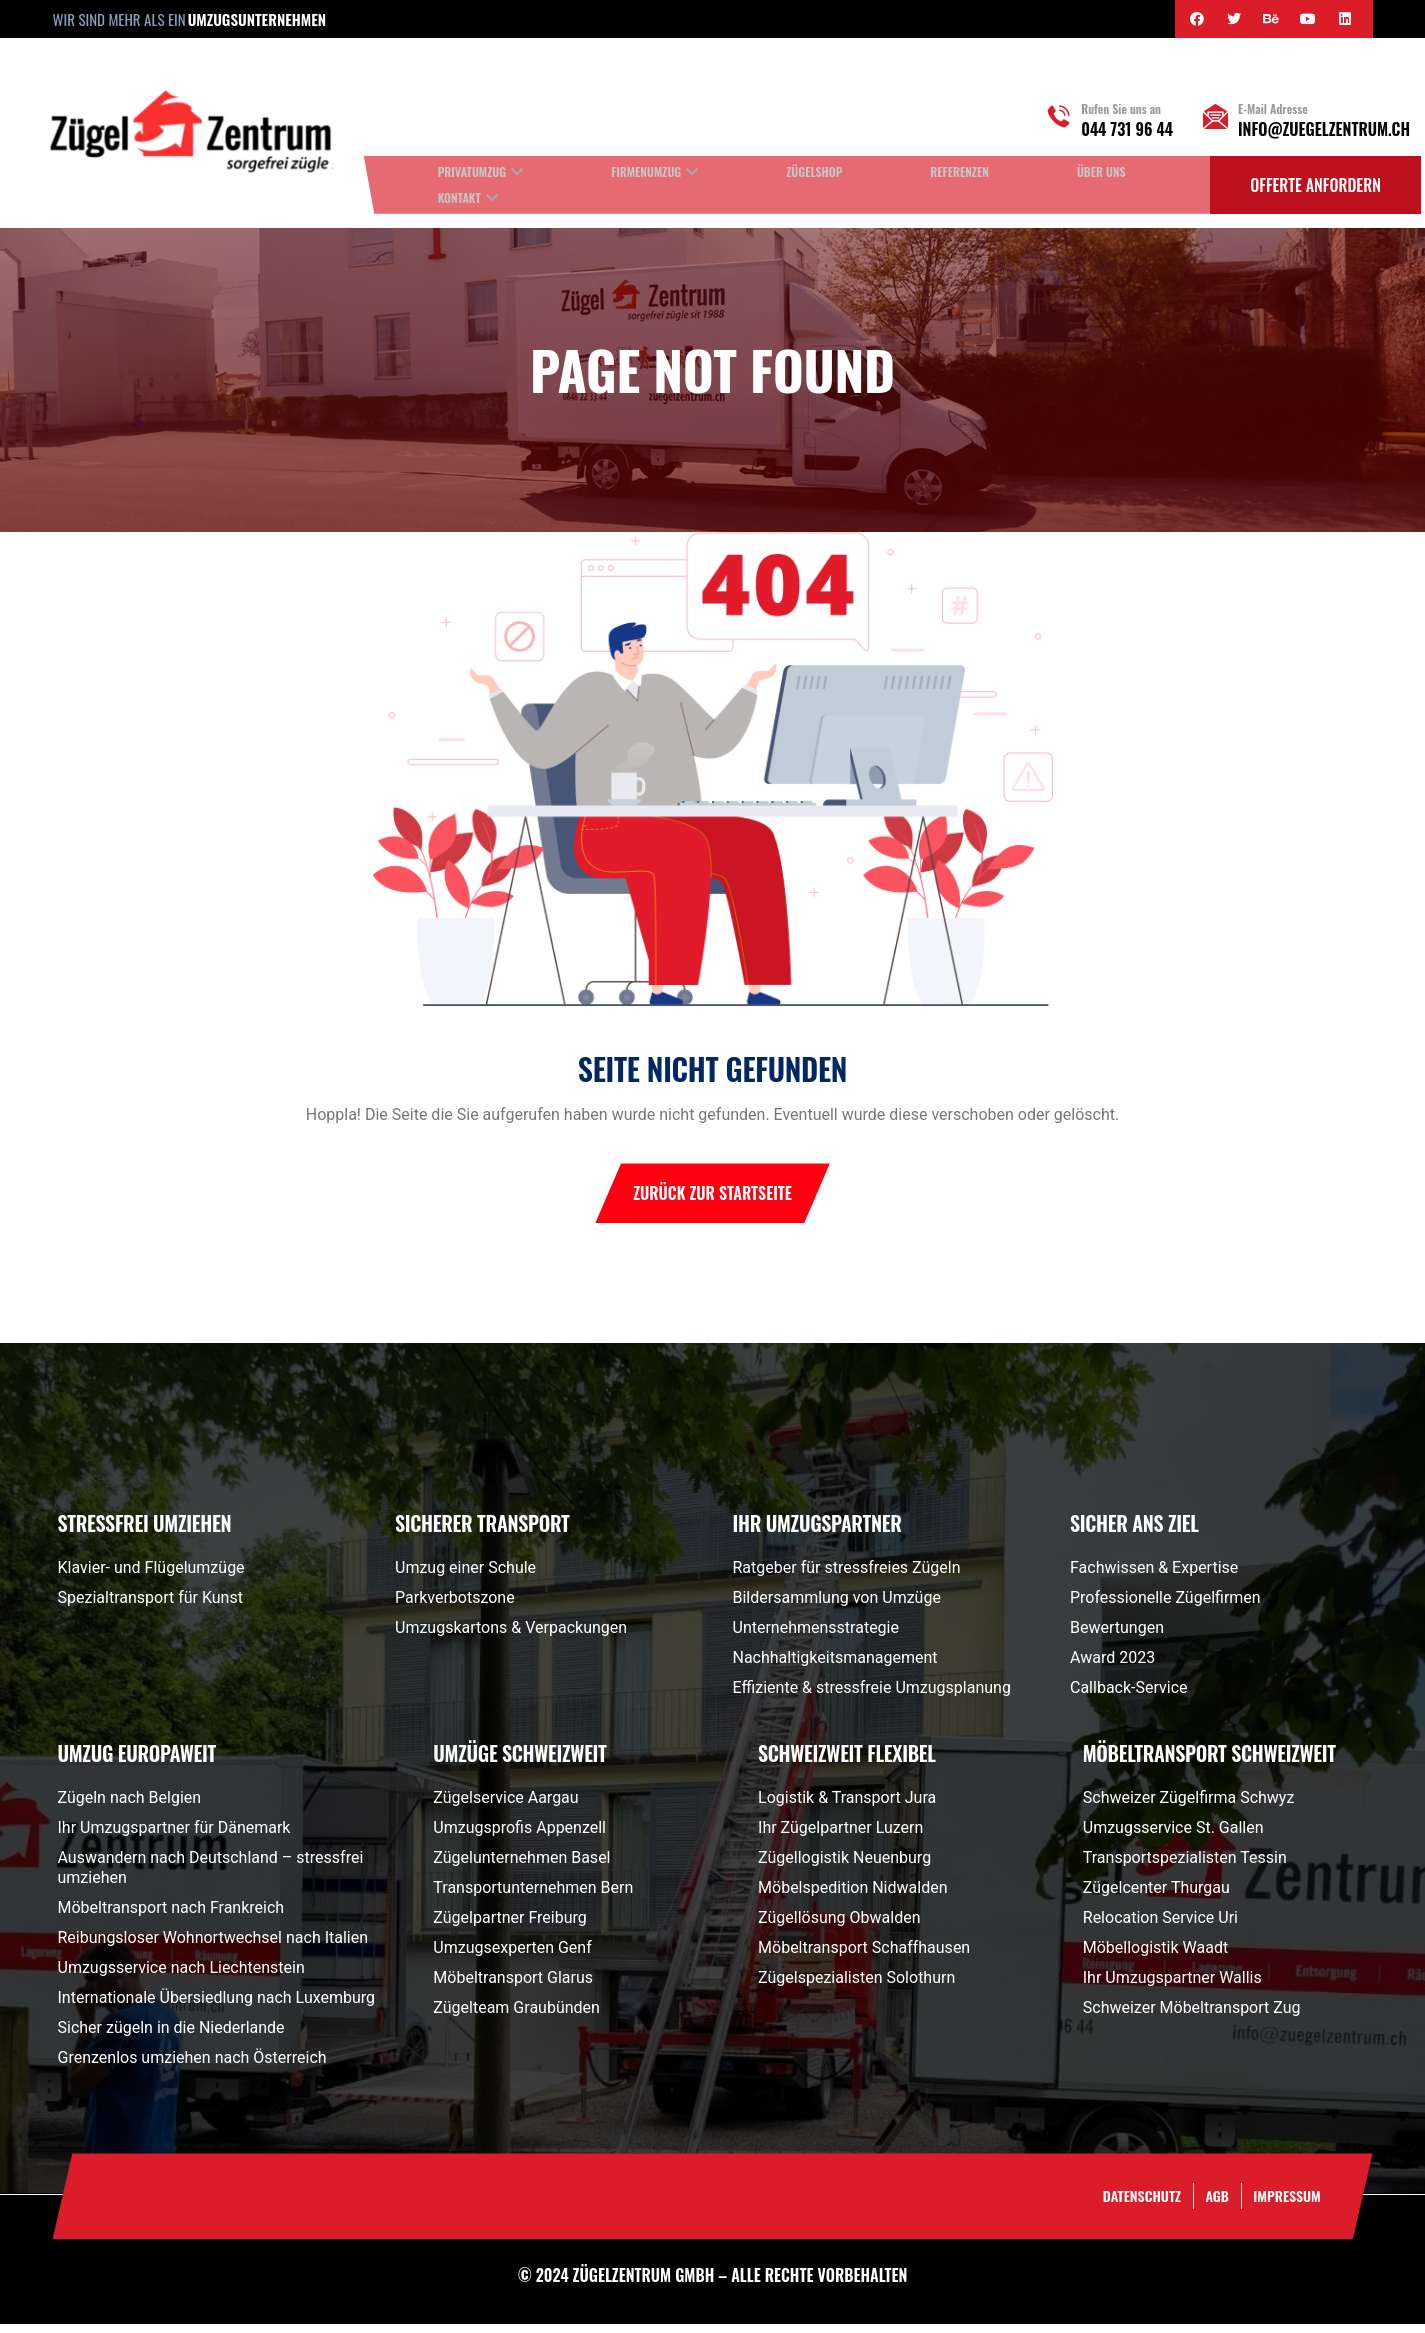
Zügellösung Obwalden (839, 1926)
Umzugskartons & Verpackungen (511, 1636)
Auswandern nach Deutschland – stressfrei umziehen (211, 1876)
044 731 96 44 (1127, 129)
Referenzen (959, 171)
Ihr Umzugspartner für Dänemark (174, 1836)
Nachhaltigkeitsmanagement (835, 1666)
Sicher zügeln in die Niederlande (171, 2036)
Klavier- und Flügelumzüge (151, 1576)
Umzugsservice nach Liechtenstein (181, 1976)
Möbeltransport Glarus (513, 1986)
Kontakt (459, 197)
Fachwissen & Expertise (1154, 1576)
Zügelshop (814, 171)
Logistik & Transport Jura (847, 1806)
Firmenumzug (646, 171)
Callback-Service (1129, 1696)
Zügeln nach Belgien (130, 1806)
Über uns (1101, 171)
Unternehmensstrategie (816, 1636)
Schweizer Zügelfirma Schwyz (1189, 1806)
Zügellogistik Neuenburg (844, 1866)
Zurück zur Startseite (712, 1202)
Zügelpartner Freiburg (509, 1926)
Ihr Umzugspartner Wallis (1172, 1986)
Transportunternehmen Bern (533, 1896)
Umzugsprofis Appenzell (519, 1836)
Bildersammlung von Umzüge (837, 1606)
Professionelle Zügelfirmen (1165, 1606)
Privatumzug (472, 171)
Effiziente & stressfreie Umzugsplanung (872, 1696)
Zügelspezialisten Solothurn (856, 1986)
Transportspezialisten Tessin (1185, 1866)
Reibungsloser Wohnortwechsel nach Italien (213, 1946)
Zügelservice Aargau (505, 1806)
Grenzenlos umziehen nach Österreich (192, 2066)
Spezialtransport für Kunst (150, 1606)
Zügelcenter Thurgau (1156, 1896)
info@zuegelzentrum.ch (1324, 129)
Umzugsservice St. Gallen (1173, 1836)
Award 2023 (1112, 1666)
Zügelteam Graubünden (516, 2016)
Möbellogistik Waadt (1155, 1956)
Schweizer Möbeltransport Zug (1192, 2016)
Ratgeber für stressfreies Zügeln (847, 1576)
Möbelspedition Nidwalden (852, 1896)
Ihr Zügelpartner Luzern (840, 1836)
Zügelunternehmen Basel (521, 1866)
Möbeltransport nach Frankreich (171, 1916)
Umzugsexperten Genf (512, 1956)
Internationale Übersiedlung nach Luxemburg (217, 2006)
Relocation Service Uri (1160, 1926)
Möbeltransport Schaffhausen (864, 1956)
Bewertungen (1117, 1636)
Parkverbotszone (455, 1606)
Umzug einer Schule (465, 1576)
